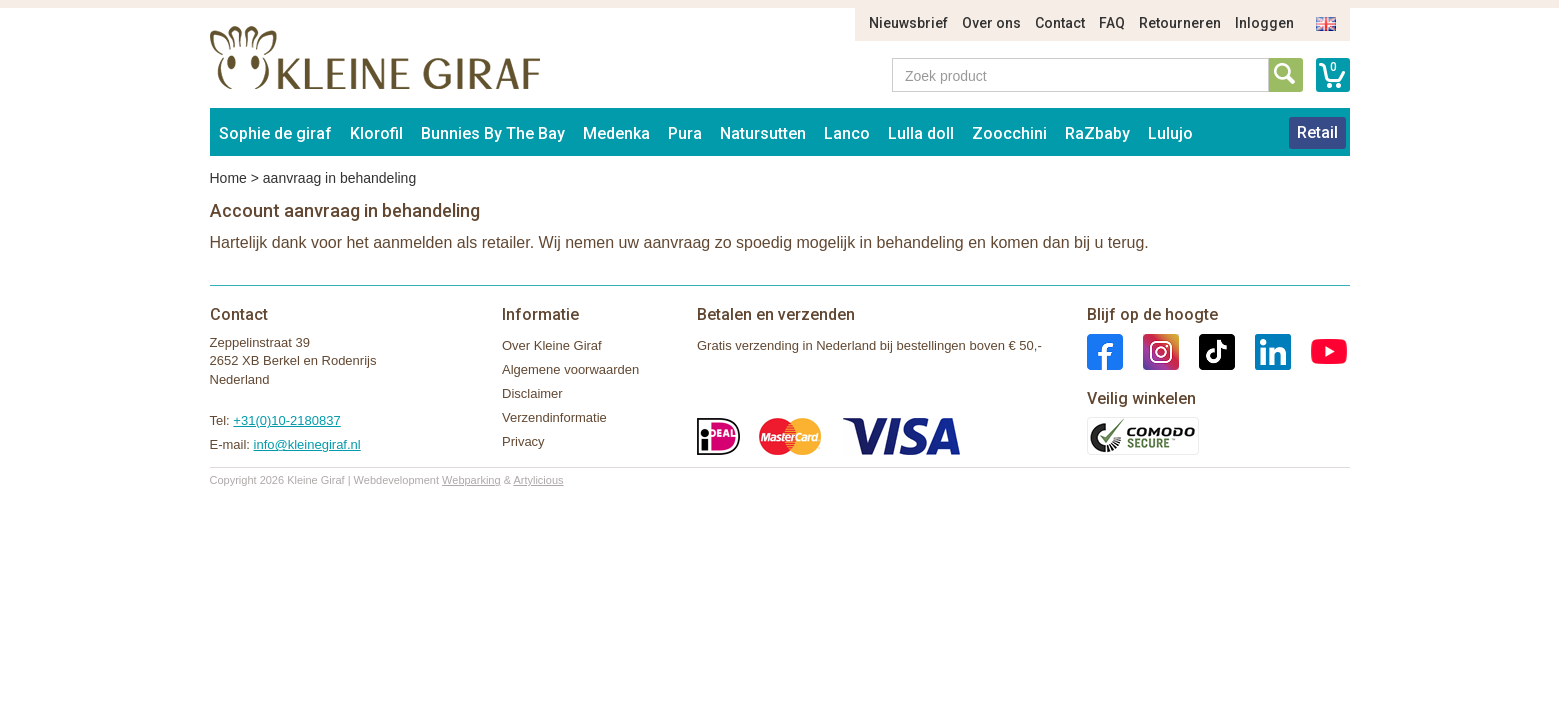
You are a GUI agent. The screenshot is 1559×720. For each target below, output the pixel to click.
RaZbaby (1097, 133)
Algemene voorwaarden (570, 369)
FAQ (1112, 23)
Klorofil (376, 133)
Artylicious (538, 480)
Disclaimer (532, 393)
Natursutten (763, 133)
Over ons (991, 23)
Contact (1060, 23)
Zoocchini (1009, 133)
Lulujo (1170, 133)
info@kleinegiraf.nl (307, 444)
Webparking (471, 480)
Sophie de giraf (275, 133)
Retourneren (1180, 23)
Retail (1317, 132)
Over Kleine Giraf (552, 345)
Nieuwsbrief (908, 23)
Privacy (523, 441)
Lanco (847, 133)
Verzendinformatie (554, 417)
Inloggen (1264, 23)
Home (228, 178)
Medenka (616, 133)
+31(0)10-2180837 (286, 420)
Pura (685, 133)
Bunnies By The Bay (493, 133)
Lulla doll (921, 133)
